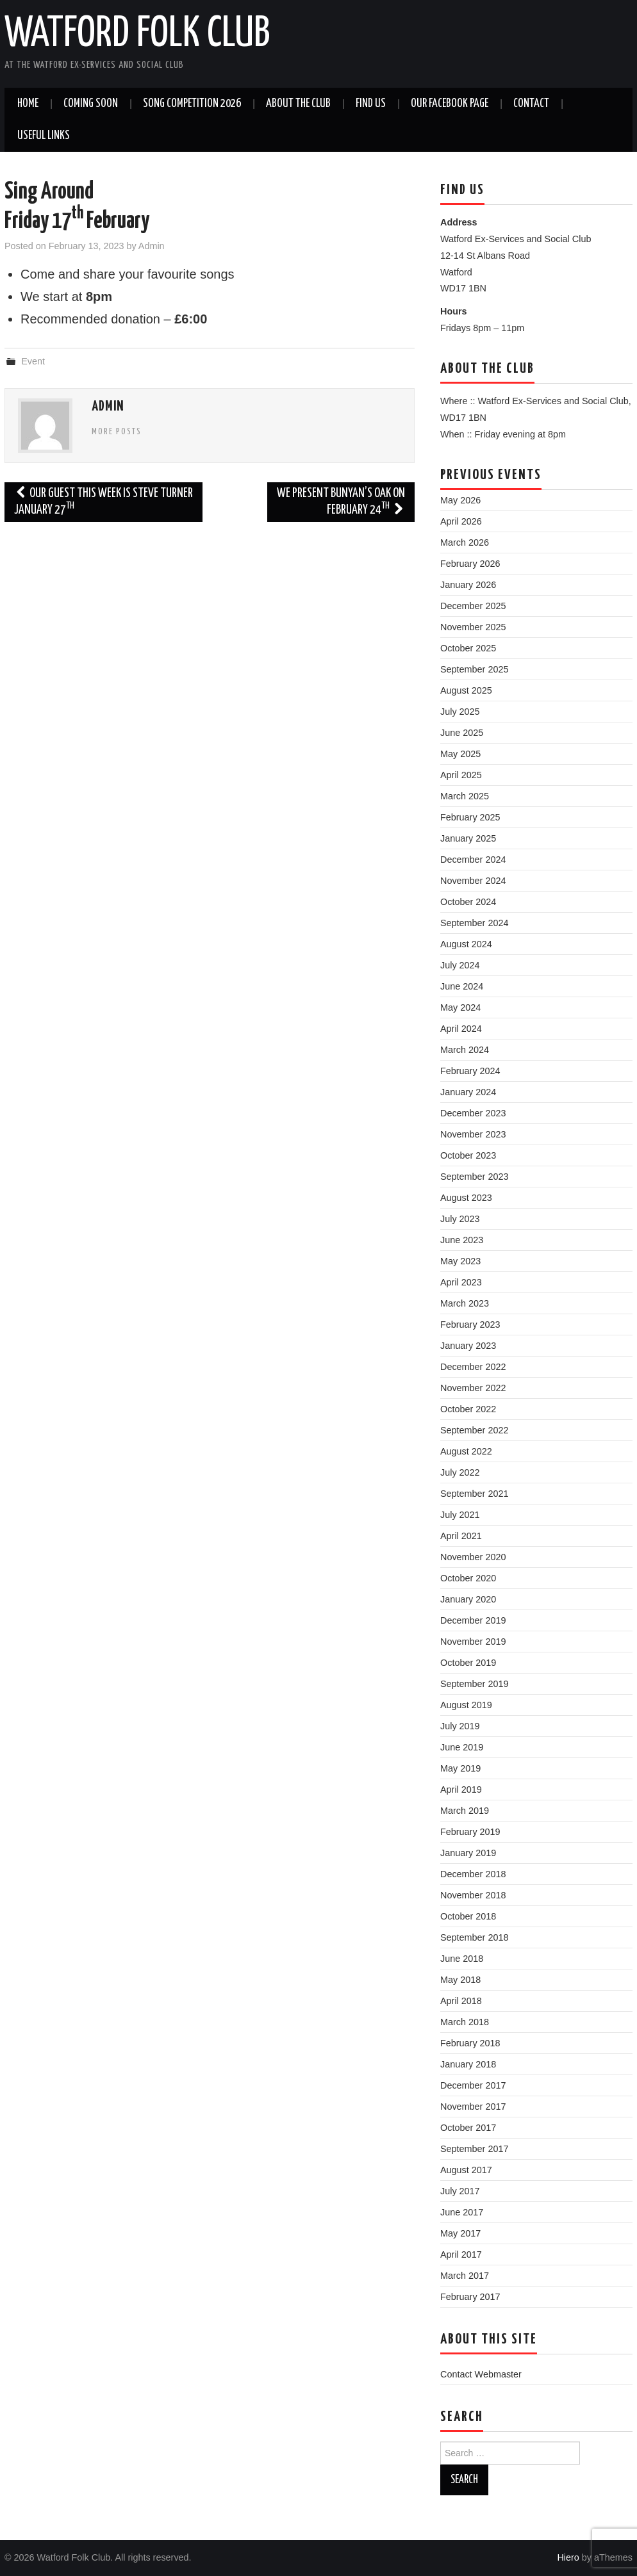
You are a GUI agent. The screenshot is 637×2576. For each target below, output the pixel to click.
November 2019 (473, 1641)
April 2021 (461, 1536)
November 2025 (473, 627)
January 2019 (468, 1853)
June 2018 (461, 1958)
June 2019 (461, 1747)
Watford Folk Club (137, 34)
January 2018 (468, 2064)
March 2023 (464, 1303)
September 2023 (474, 1176)
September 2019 (474, 1684)
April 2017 (461, 2254)
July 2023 (460, 1219)
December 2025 (473, 606)
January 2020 (468, 1599)
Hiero (568, 2557)
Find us (371, 104)
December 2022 (473, 1367)
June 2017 (461, 2212)
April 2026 (461, 521)
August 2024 (466, 944)
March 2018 (464, 2022)
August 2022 (466, 1451)
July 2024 (460, 965)
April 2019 (461, 1789)
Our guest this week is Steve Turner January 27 (103, 501)
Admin (151, 246)
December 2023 (473, 1113)
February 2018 (470, 2043)
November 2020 (473, 1557)
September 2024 (474, 923)
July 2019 (460, 1726)
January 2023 (468, 1346)
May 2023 (460, 1261)
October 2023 (468, 1155)
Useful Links (43, 136)
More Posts (117, 431)
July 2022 (460, 1472)
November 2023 (473, 1134)
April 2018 (461, 2001)
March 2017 (464, 2275)
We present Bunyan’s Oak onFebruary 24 (341, 501)
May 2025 (460, 754)
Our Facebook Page (449, 104)
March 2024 (464, 1050)
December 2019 (473, 1620)
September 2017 (474, 2149)
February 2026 (470, 563)
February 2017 (470, 2297)
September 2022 (474, 1430)
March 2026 (464, 542)
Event (33, 361)
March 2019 (464, 1811)
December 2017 (473, 2085)
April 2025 (461, 775)
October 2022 (468, 1409)
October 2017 (468, 2128)
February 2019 (470, 1832)
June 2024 (461, 986)
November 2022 (473, 1388)
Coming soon (90, 104)
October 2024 (468, 902)
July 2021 (460, 1515)
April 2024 (461, 1028)
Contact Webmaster (481, 2374)
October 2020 (468, 1578)
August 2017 (466, 2170)
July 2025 (460, 711)
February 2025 (470, 817)
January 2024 (468, 1092)
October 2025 (468, 648)
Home (27, 104)
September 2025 (474, 669)
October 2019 (468, 1663)
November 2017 (473, 2106)
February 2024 (470, 1071)
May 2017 (460, 2233)
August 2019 (466, 1705)
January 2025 (468, 838)
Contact (531, 104)
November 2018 (473, 1895)
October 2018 (468, 1916)
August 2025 (466, 690)
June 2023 (461, 1240)
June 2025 (461, 733)
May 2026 (460, 500)
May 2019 (460, 1768)
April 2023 (461, 1282)
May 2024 (460, 1007)
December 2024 (473, 859)
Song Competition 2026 (192, 104)
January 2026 (468, 585)
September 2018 (474, 1937)
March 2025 (464, 796)
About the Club (298, 104)
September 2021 (474, 1493)
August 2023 (466, 1198)
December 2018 (473, 1874)
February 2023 (470, 1324)
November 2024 (473, 881)
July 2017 (460, 2191)
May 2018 (460, 1980)
